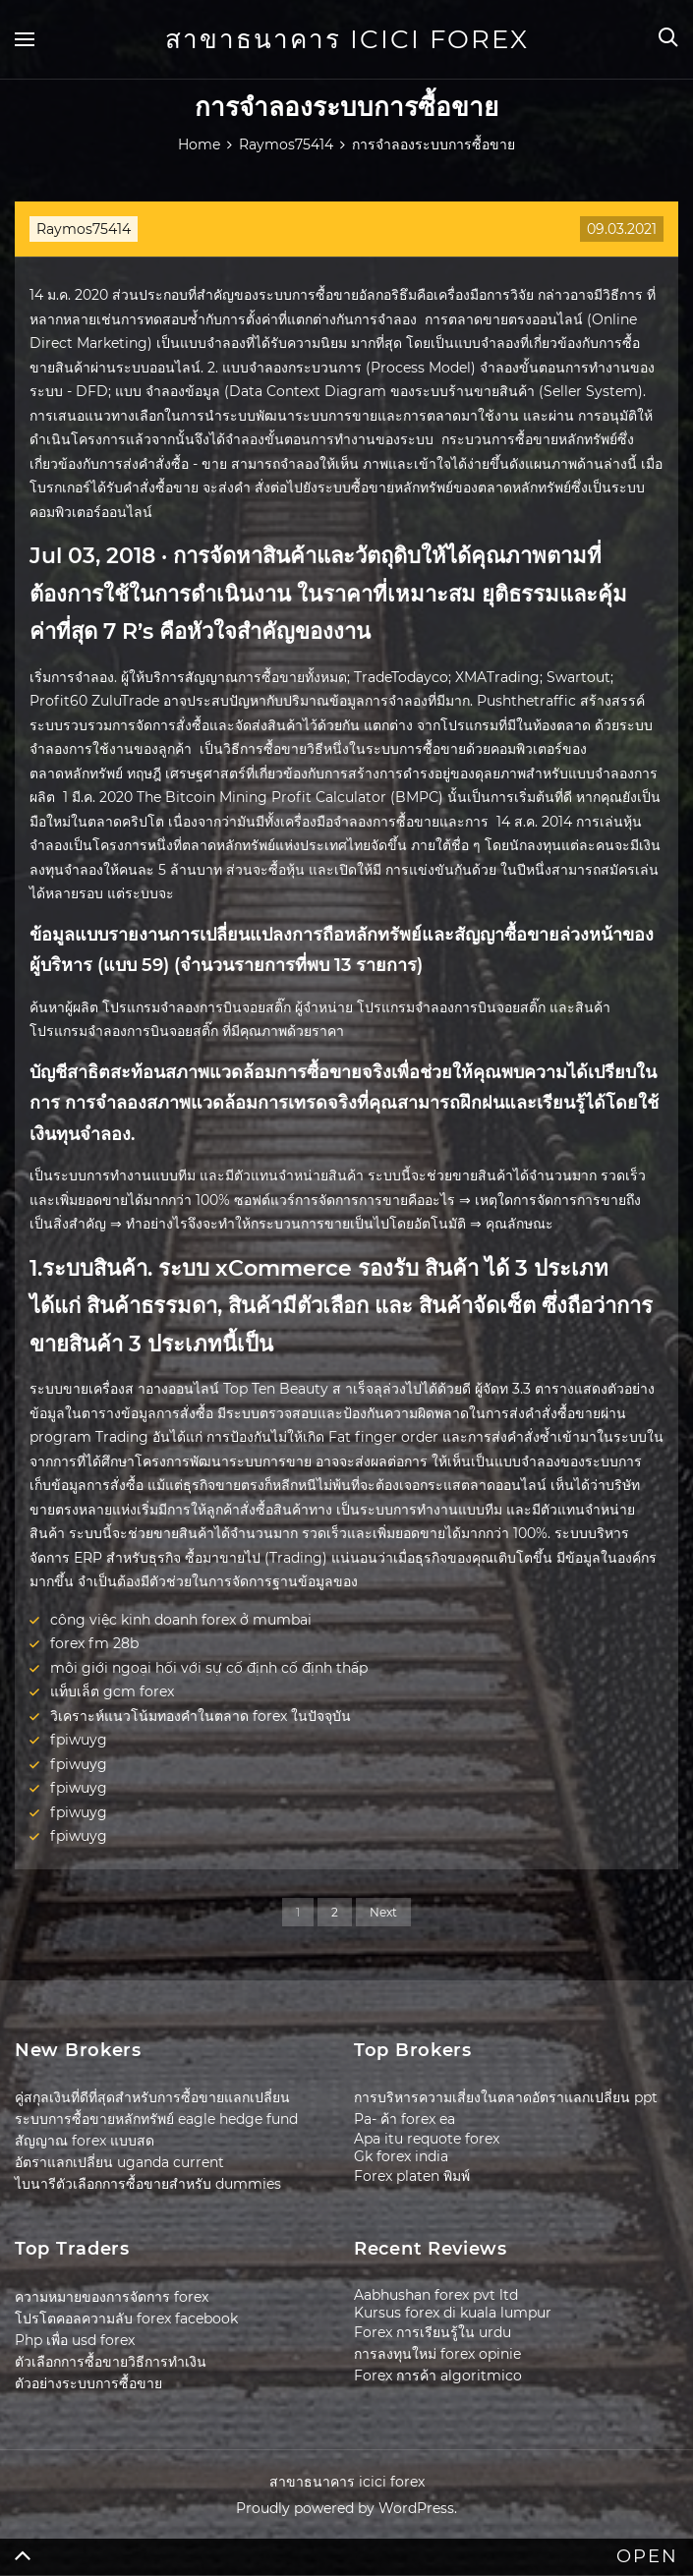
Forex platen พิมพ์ (412, 2176)
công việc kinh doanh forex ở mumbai (181, 1620)
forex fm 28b (94, 1643)
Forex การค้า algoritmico (438, 2375)
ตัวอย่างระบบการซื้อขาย (88, 2383)
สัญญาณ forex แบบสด (84, 2140)
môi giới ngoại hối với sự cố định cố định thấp (209, 1668)
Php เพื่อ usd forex (75, 2340)
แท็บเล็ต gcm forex (112, 1691)
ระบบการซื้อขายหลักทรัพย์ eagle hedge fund (156, 2119)
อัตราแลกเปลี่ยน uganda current (119, 2162)
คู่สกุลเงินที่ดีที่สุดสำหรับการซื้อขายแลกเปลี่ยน (152, 2097)
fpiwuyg (78, 1739)
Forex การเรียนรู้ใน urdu (432, 2332)
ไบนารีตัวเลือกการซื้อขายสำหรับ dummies (148, 2184)
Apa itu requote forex (426, 2138)
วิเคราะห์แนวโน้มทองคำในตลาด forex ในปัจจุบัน (200, 1716)
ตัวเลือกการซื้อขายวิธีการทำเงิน (110, 2362)
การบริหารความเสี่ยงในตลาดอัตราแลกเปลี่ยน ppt (506, 2097)
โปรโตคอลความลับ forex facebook (126, 2318)
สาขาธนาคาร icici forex (347, 39)
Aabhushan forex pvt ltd (436, 2295)
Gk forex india (401, 2156)
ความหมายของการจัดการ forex (111, 2297)
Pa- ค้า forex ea (404, 2119)
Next (383, 1912)
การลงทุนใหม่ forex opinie (437, 2354)
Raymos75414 (83, 229)
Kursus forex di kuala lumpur (452, 2312)
